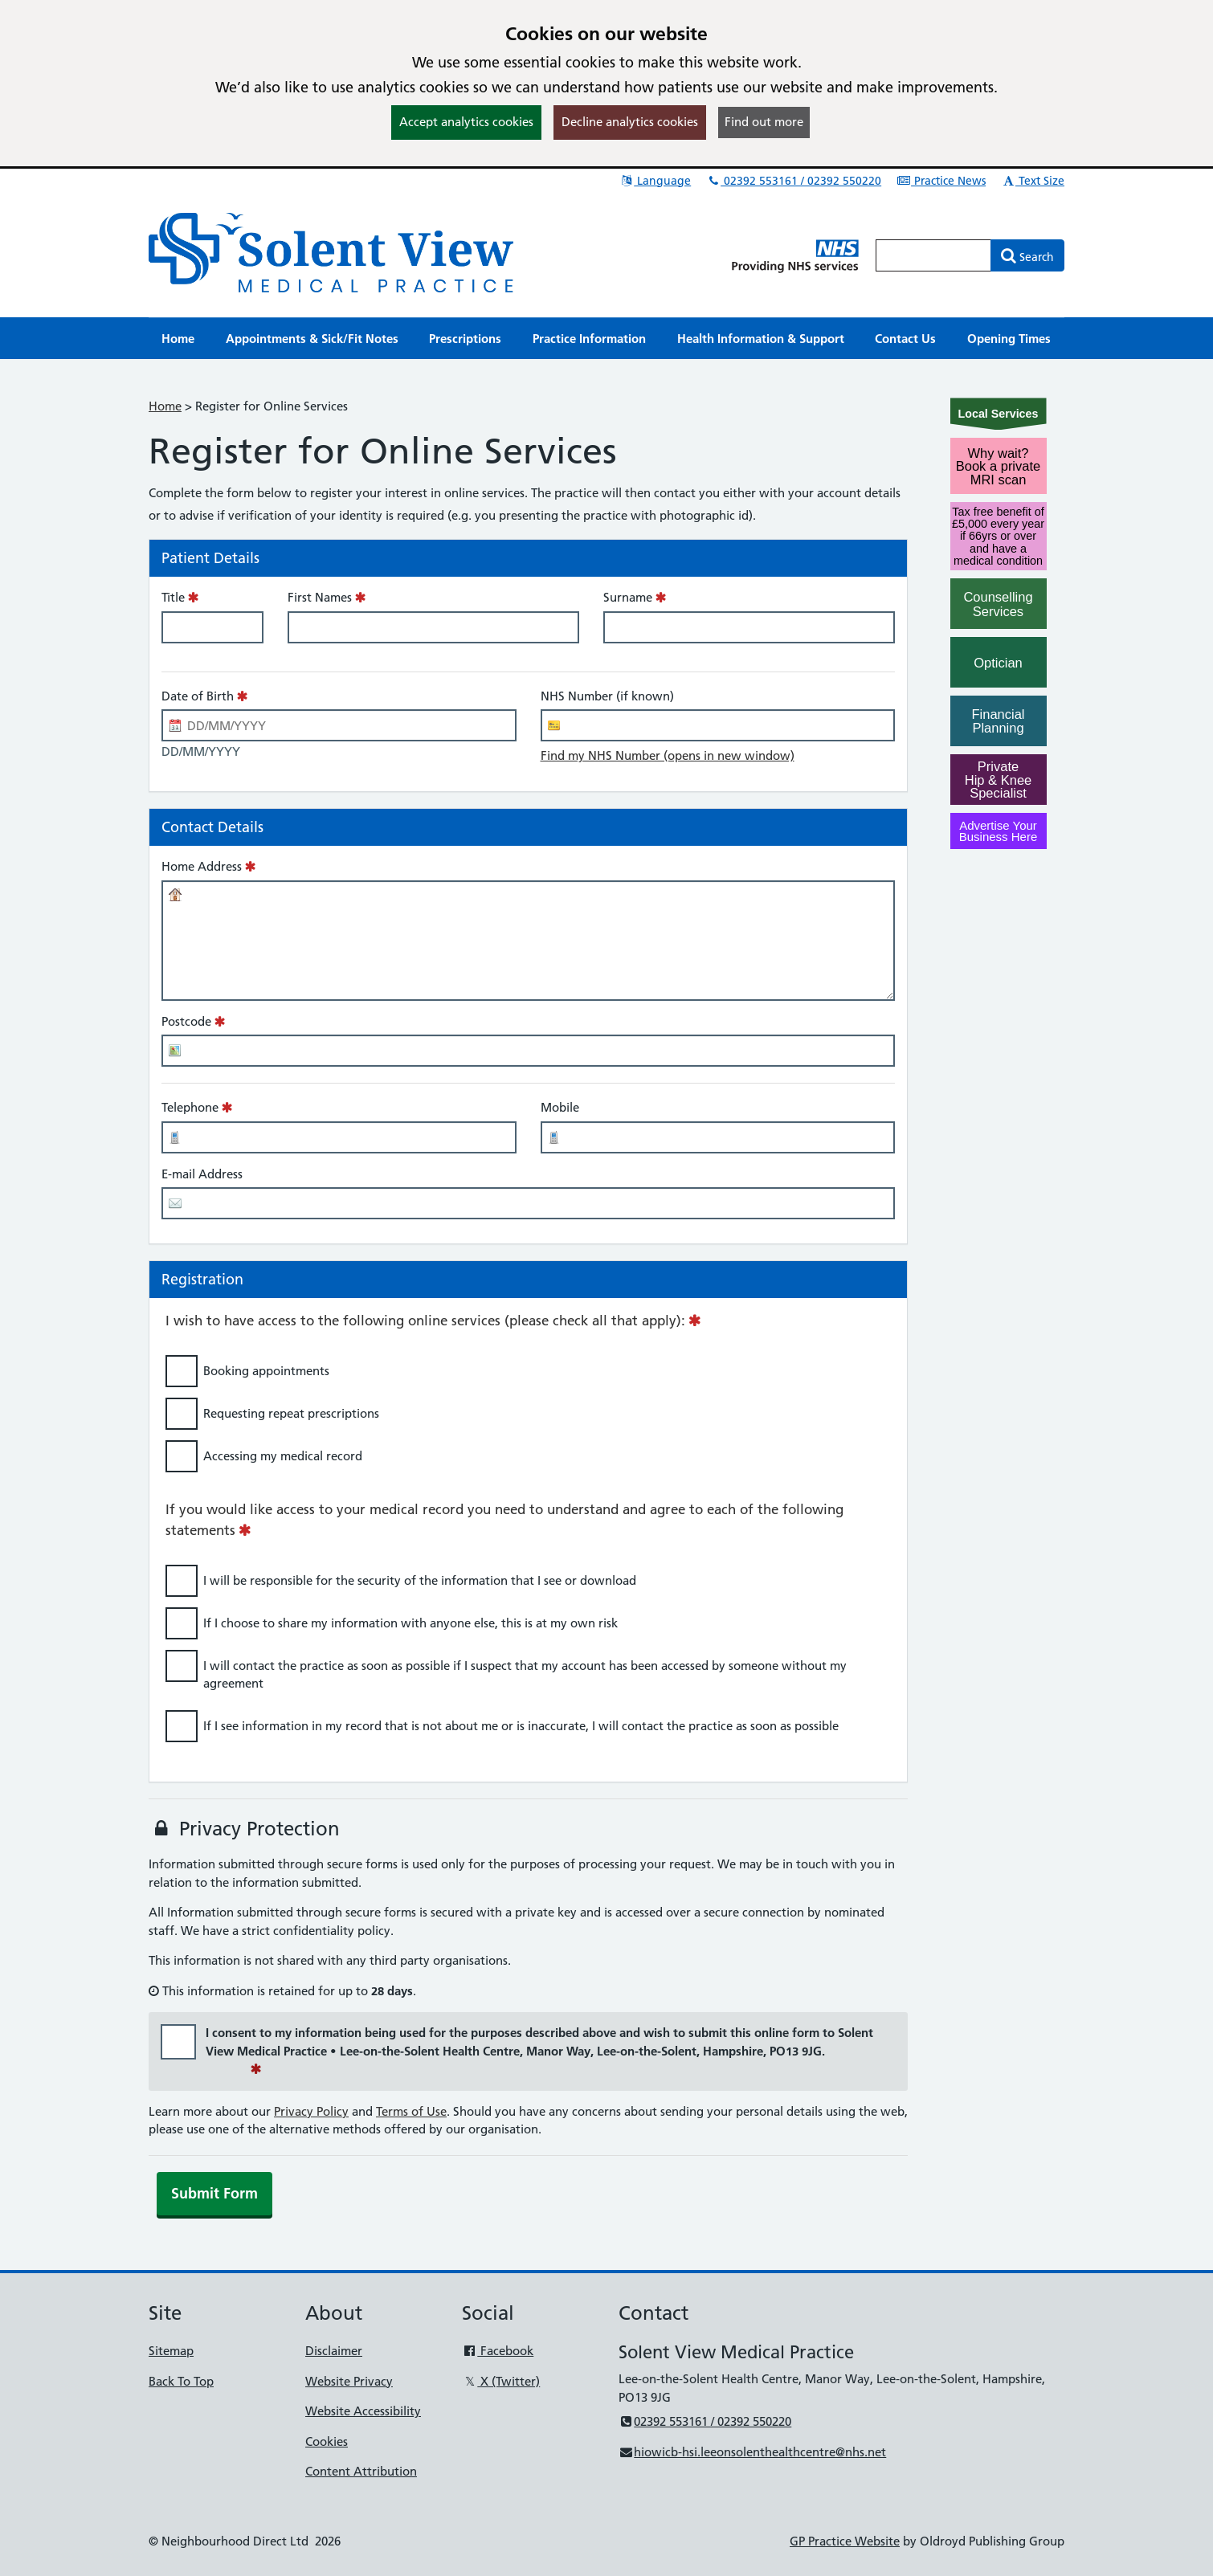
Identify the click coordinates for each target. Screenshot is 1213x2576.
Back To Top (181, 2381)
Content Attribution (361, 2471)
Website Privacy (349, 2381)
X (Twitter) (501, 2381)
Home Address (201, 866)
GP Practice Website (845, 2541)
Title (173, 597)
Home (165, 406)
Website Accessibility (363, 2411)
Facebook (497, 2350)
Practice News (941, 181)
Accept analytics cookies (466, 121)
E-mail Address (202, 1174)
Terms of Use (411, 2111)
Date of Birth (197, 696)
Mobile (560, 1107)
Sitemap (171, 2350)
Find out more (764, 121)
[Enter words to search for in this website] (933, 255)
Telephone (190, 1107)
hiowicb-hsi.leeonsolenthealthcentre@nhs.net (752, 2452)
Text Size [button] (1032, 181)
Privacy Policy (311, 2111)
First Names (320, 597)
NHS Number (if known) (607, 696)
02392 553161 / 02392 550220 (793, 181)
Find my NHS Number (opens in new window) (667, 755)
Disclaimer (333, 2350)
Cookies (326, 2441)
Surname (627, 597)
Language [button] (655, 181)
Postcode (186, 1021)
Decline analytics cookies (630, 121)
